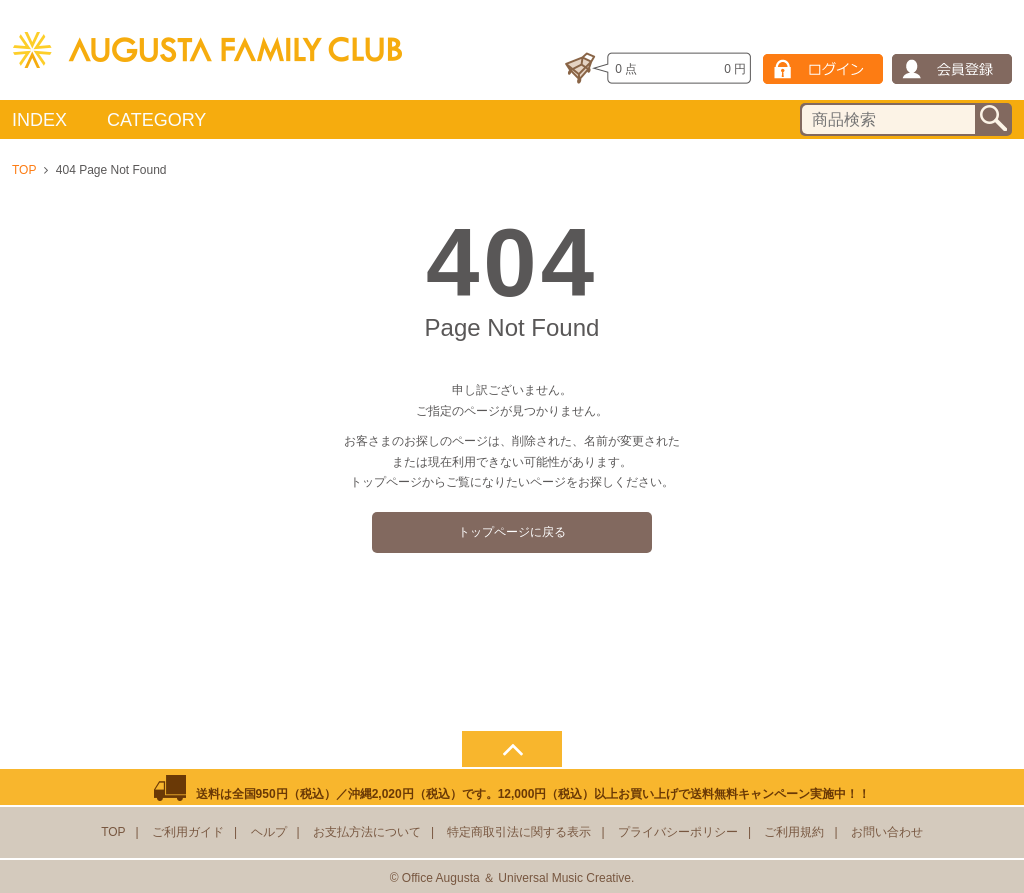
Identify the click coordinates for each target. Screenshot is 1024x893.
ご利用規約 (794, 832)
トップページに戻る (512, 532)
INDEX (39, 120)
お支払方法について (367, 832)
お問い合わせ (887, 832)
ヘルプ (269, 832)
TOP (24, 170)
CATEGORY (156, 120)
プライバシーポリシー (678, 832)
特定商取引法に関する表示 (519, 832)
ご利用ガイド (188, 832)
